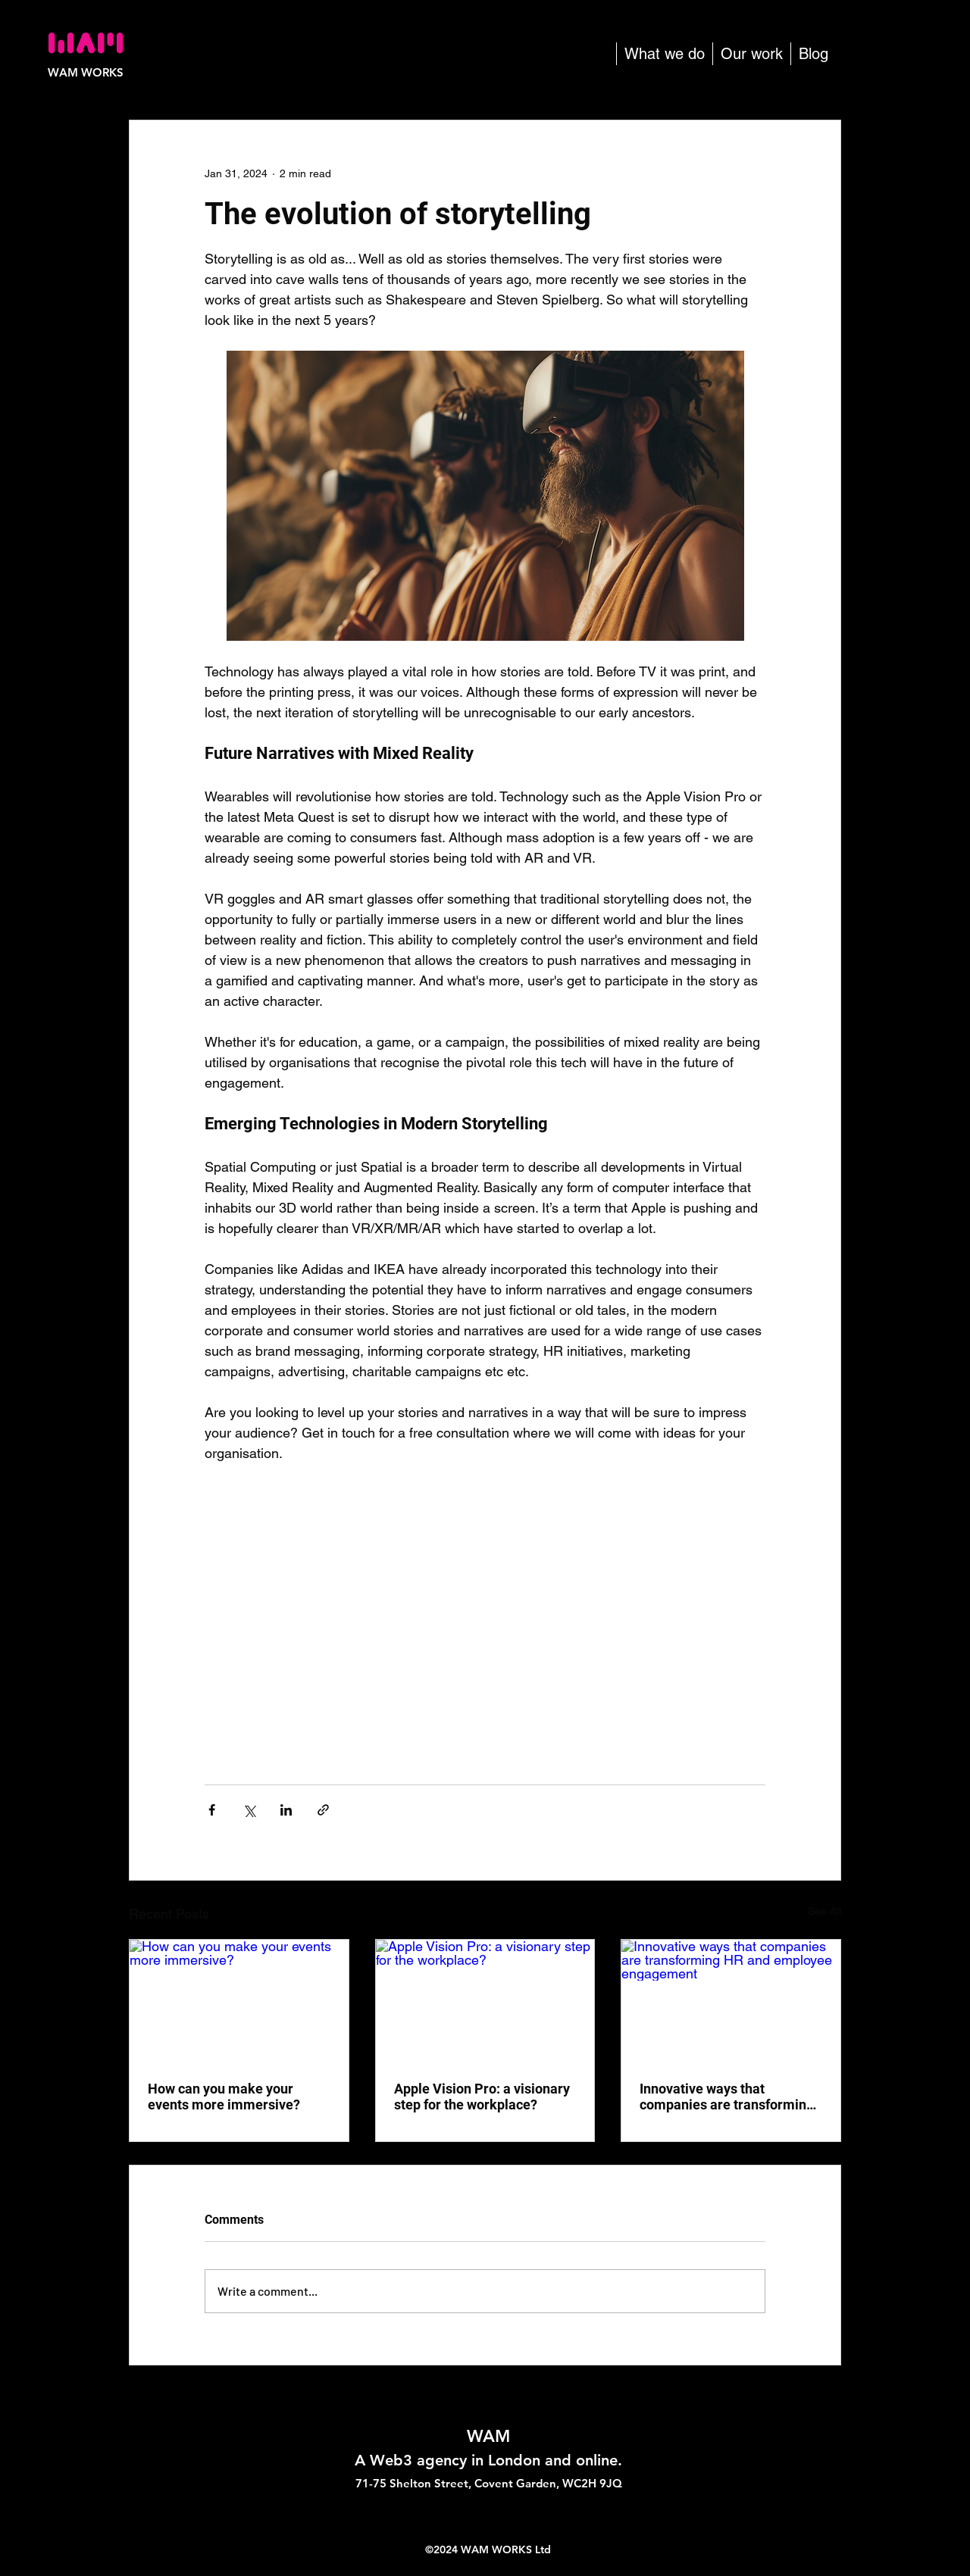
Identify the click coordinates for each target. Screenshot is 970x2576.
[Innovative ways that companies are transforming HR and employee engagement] (730, 2001)
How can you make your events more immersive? (224, 2096)
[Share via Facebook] (212, 1810)
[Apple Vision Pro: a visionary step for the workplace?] (485, 2001)
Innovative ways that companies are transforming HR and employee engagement (727, 2096)
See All (824, 1911)
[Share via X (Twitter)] (249, 1810)
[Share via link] (323, 1810)
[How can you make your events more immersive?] (239, 2001)
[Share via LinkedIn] (286, 1810)
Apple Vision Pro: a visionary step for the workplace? (482, 2096)
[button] (664, 53)
